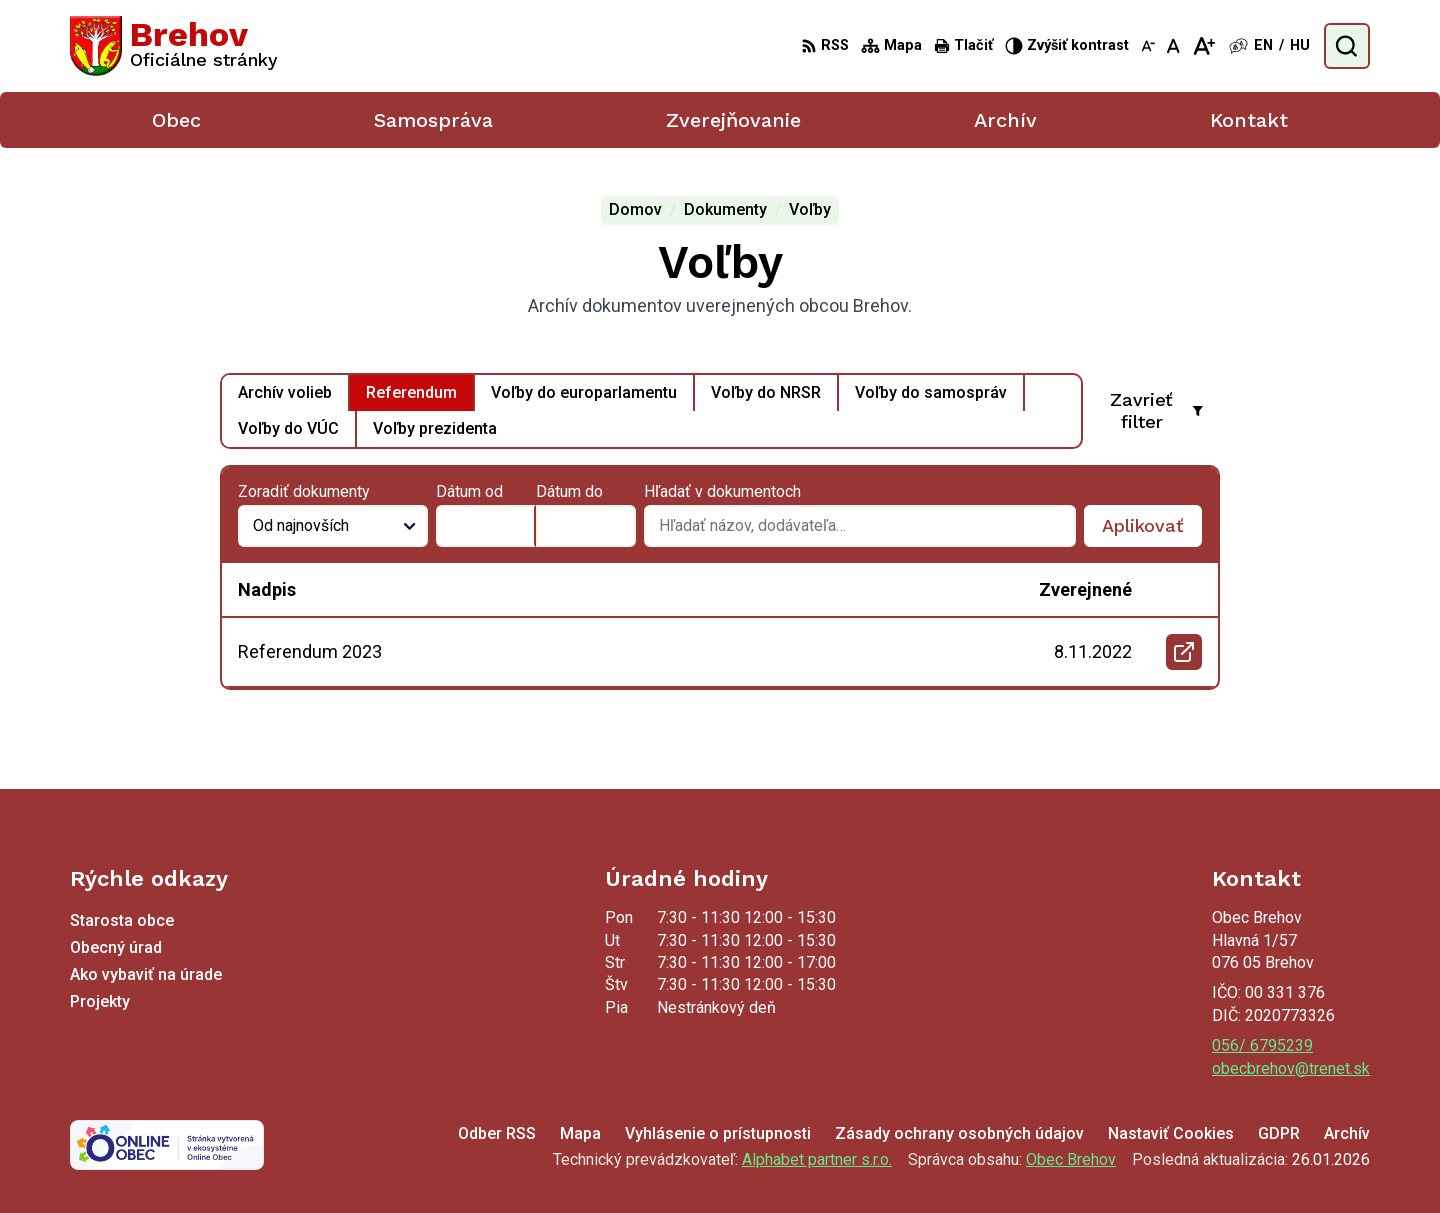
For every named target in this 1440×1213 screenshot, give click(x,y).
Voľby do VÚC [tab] (288, 428)
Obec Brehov (1071, 1159)
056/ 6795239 (1262, 1045)
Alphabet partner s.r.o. (817, 1159)
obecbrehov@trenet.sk (1291, 1068)
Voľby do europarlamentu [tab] (584, 392)
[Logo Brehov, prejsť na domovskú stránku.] (174, 46)
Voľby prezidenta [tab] (435, 428)
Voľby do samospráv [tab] (931, 392)
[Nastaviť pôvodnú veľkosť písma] (1173, 46)
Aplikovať (1152, 531)
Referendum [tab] (411, 392)
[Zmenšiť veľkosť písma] (1148, 46)
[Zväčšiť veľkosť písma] (1203, 46)
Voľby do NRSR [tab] (766, 392)
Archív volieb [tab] (285, 392)
